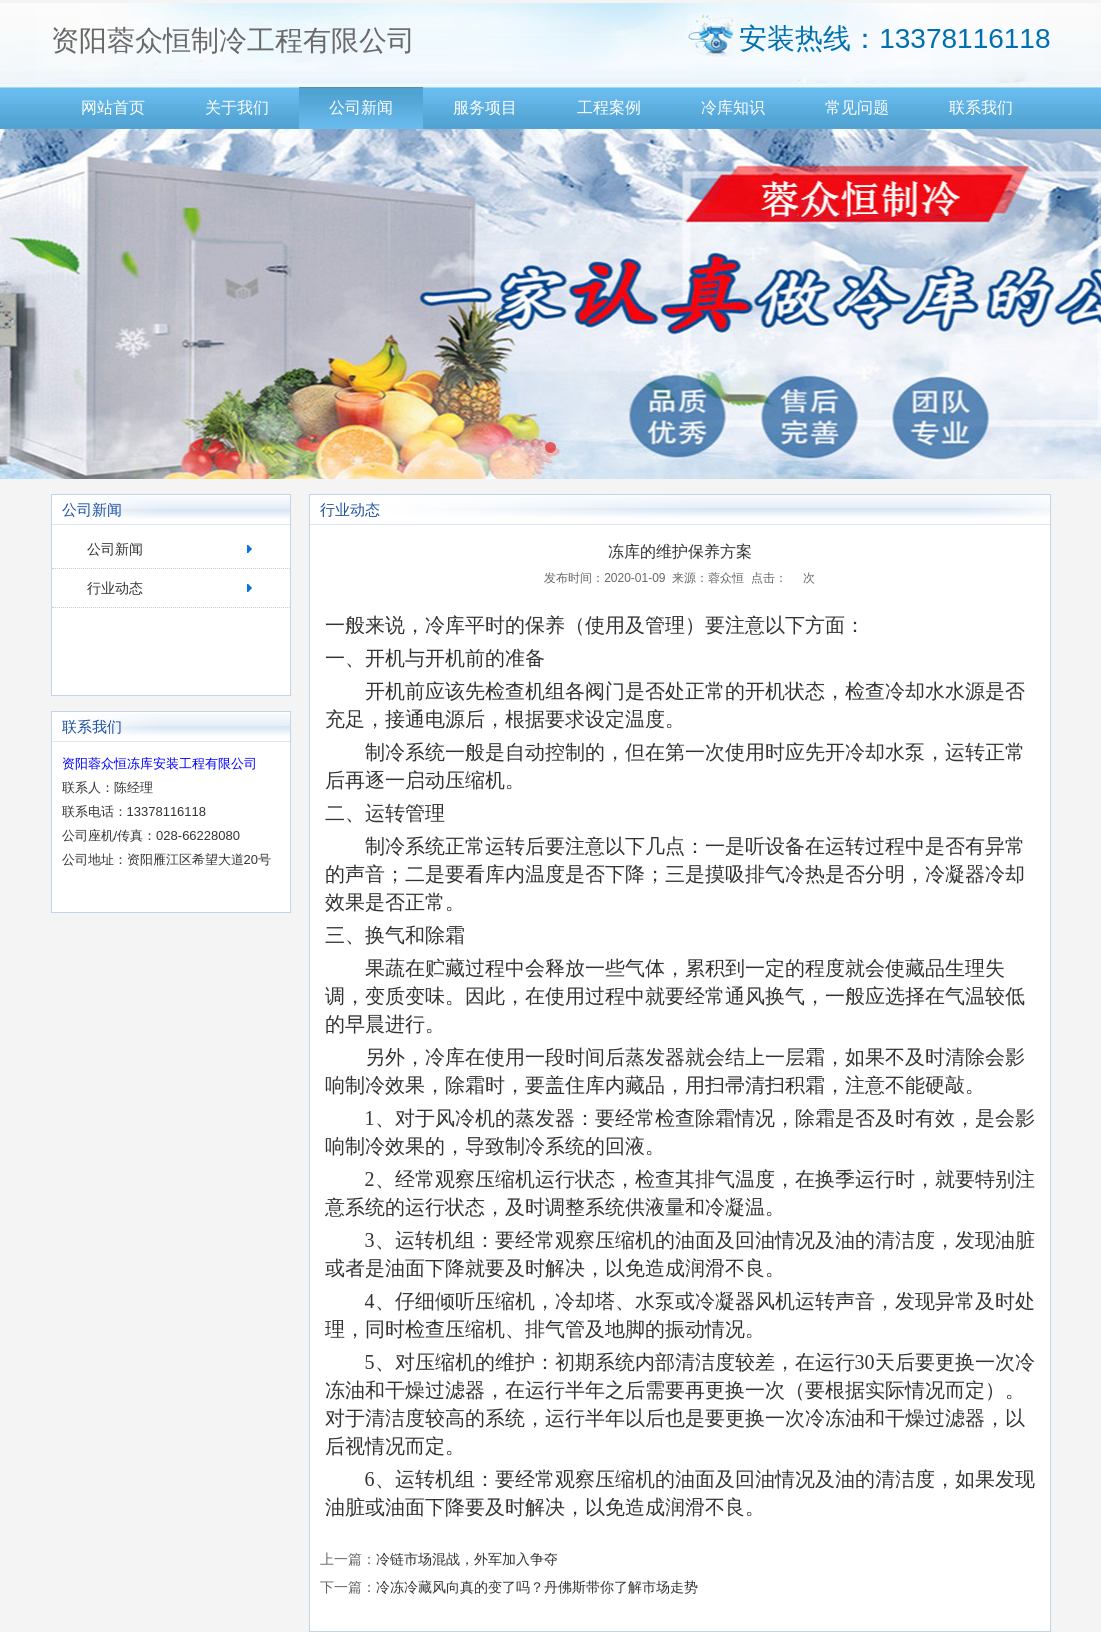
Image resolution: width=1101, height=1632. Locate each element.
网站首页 (113, 107)
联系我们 (981, 107)
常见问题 (857, 107)
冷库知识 (733, 107)
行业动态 (115, 588)
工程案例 (609, 107)
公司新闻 (361, 107)
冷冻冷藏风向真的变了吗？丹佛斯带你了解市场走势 (537, 1587)
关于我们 (237, 107)
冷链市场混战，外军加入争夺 (467, 1559)
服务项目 (485, 107)
